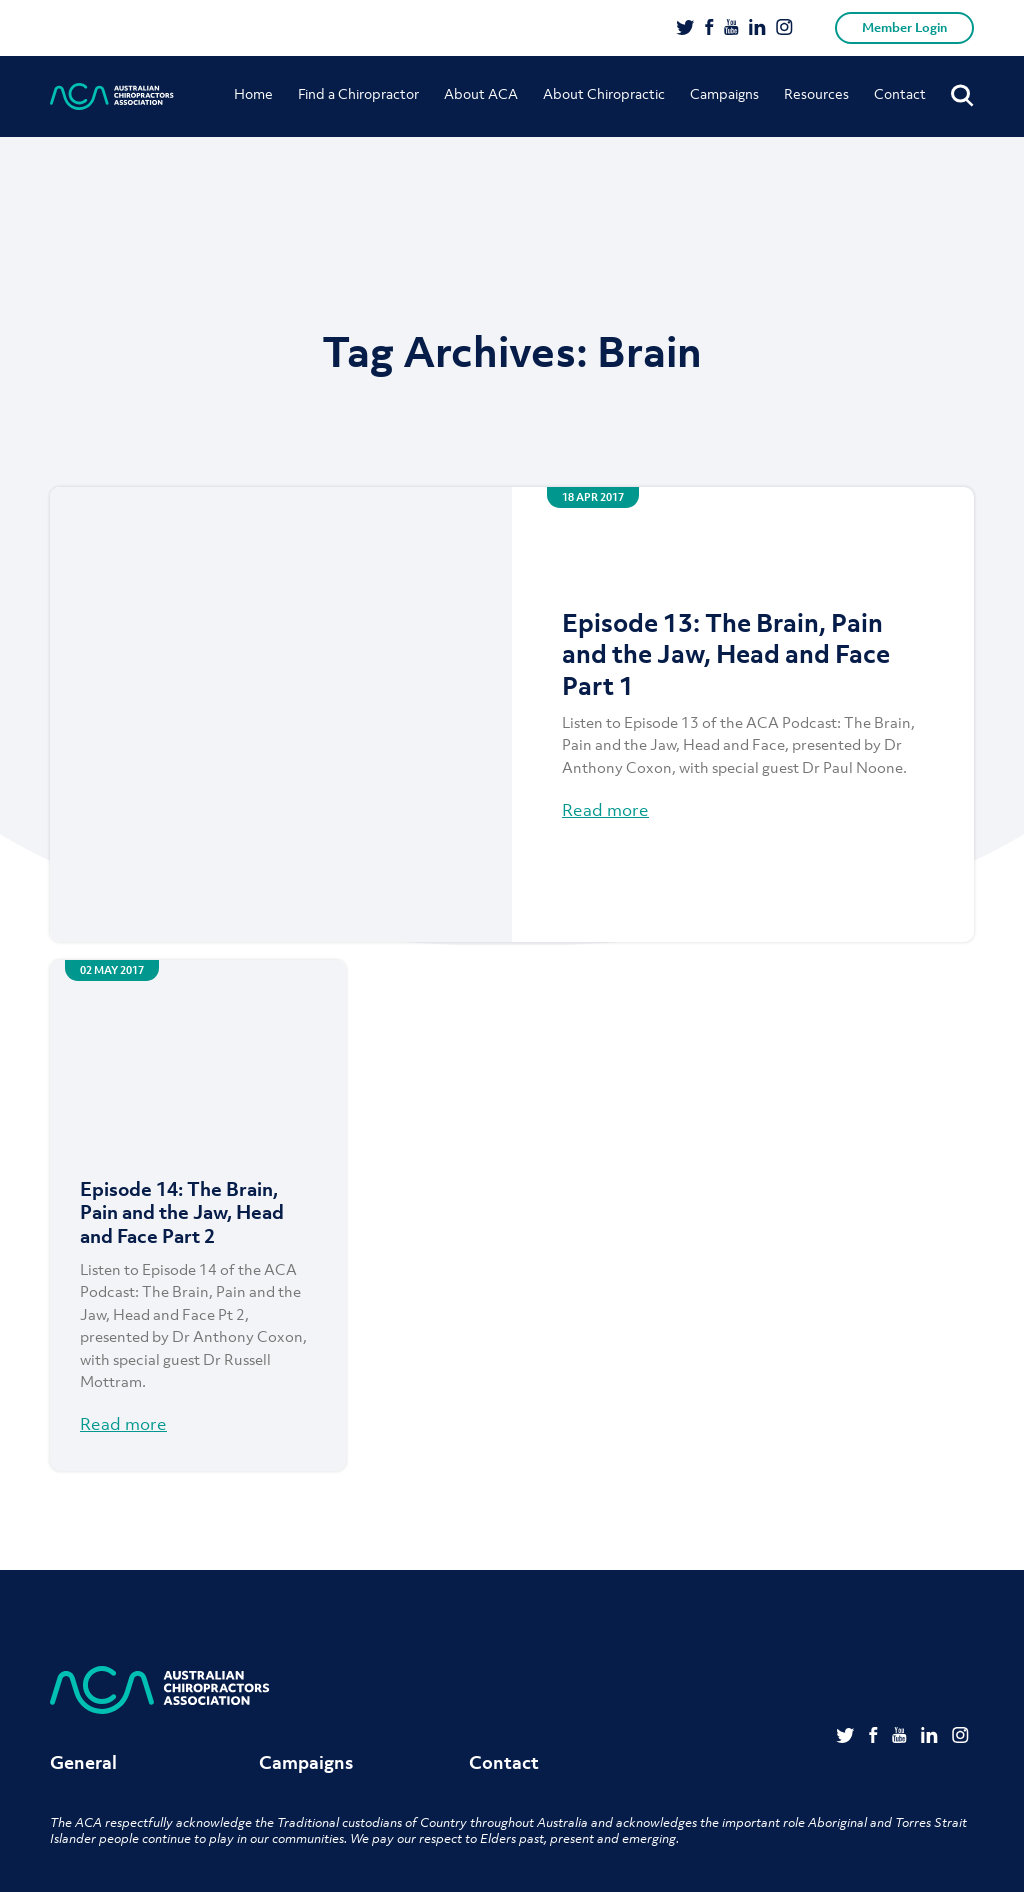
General (83, 1762)
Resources (816, 93)
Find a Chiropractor (358, 93)
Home (253, 93)
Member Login (904, 27)
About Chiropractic (604, 93)
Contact (900, 93)
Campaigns (724, 93)
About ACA (481, 93)
